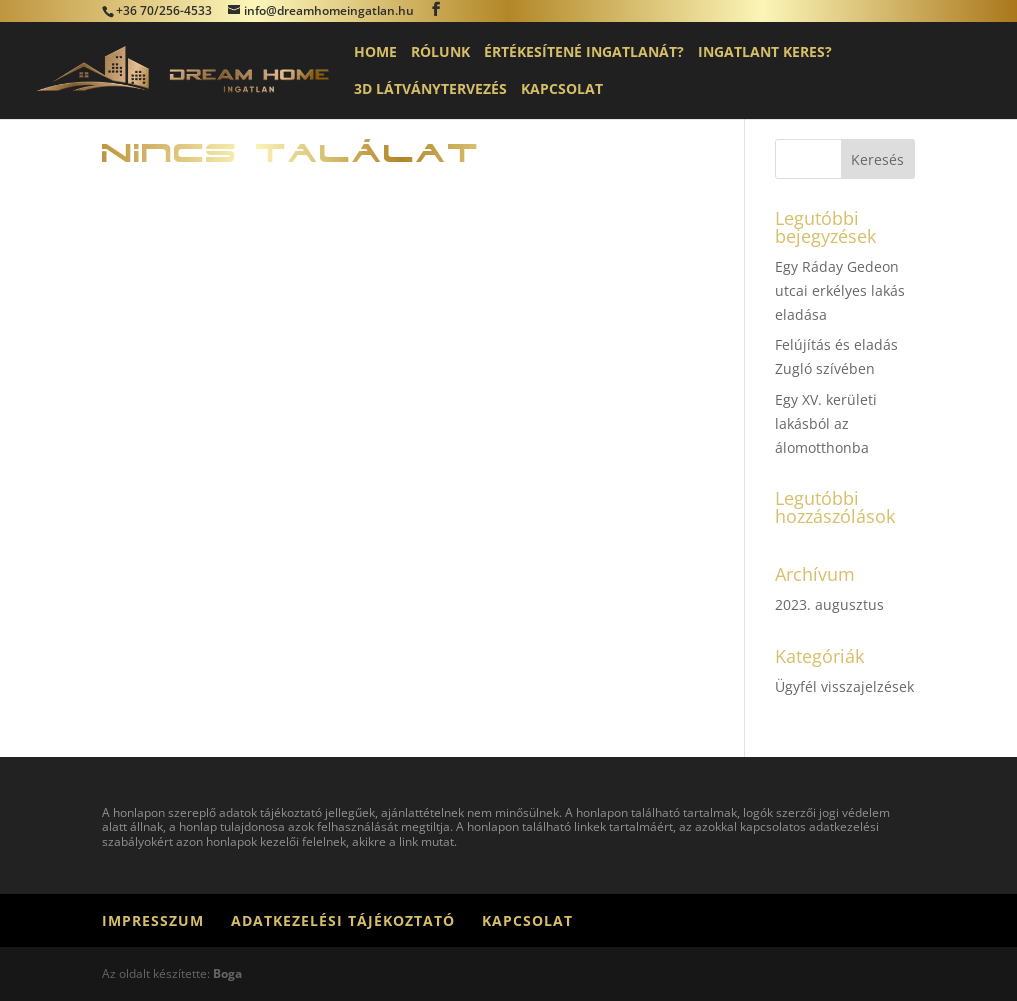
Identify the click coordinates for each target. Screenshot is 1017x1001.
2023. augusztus (829, 604)
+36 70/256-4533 (164, 10)
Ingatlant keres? (765, 53)
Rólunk (440, 53)
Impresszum (153, 920)
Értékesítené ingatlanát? (584, 53)
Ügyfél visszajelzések (844, 686)
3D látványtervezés (430, 90)
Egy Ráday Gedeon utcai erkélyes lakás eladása (840, 290)
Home (375, 53)
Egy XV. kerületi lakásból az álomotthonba (826, 423)
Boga (227, 973)
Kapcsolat (562, 90)
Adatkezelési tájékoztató (343, 920)
